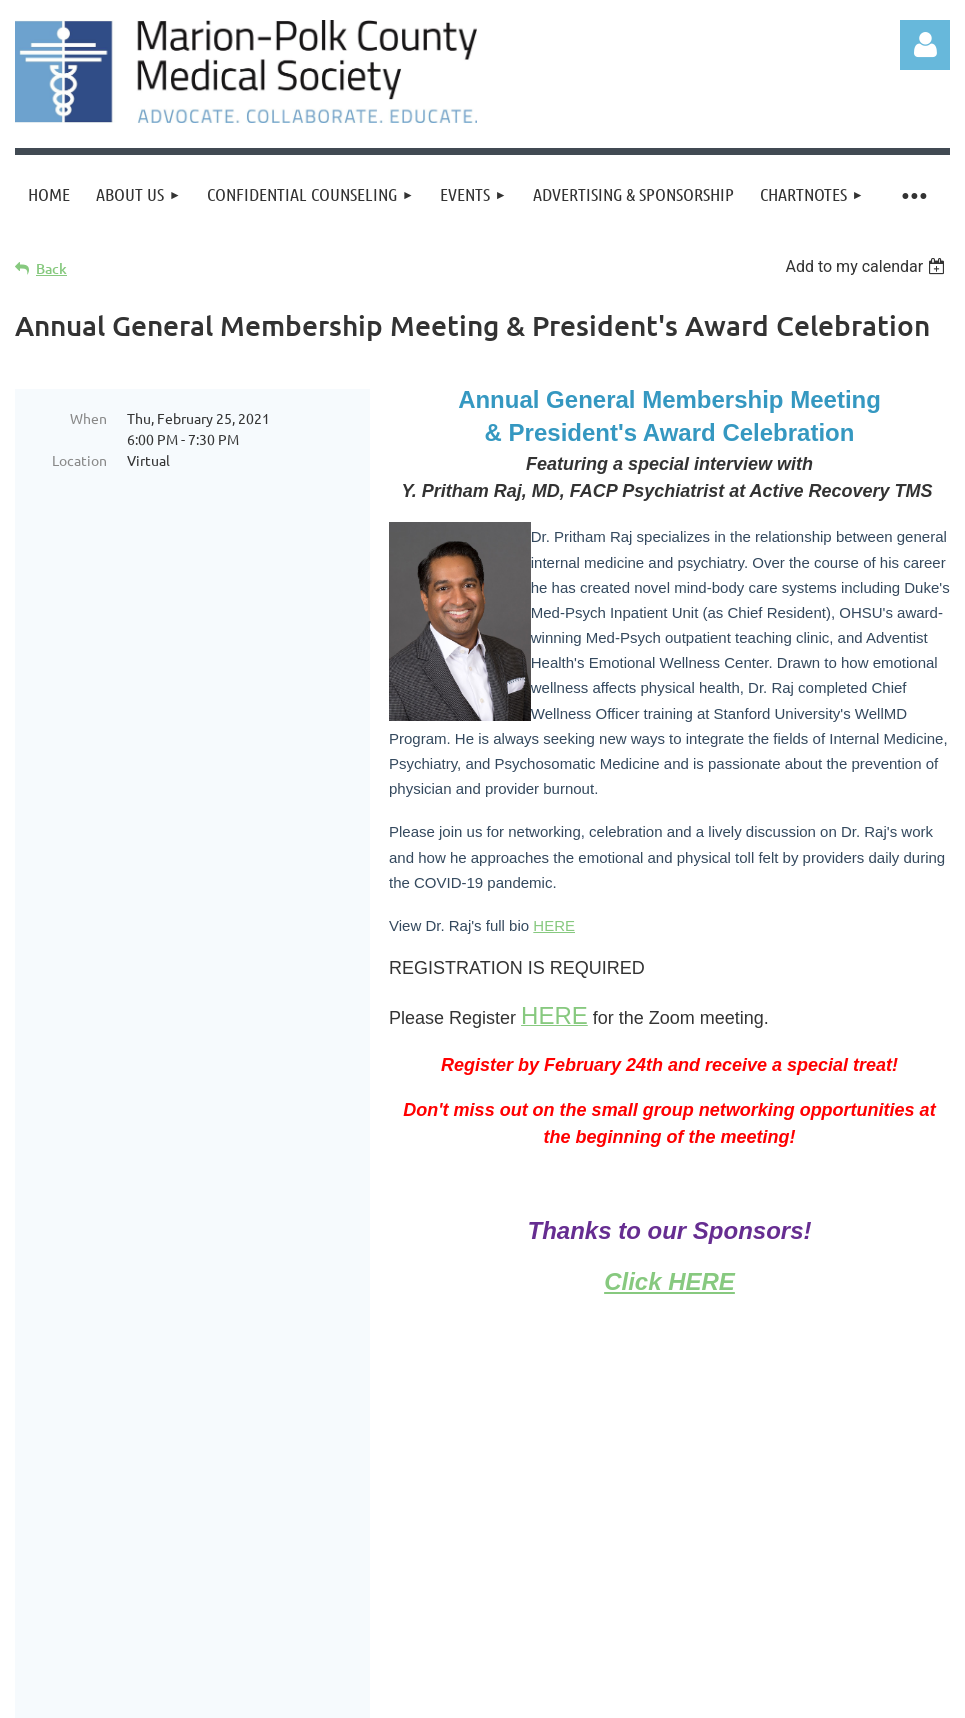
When (88, 418)
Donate (212, 1511)
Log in (925, 45)
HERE (554, 925)
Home (60, 1511)
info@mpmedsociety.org (842, 1538)
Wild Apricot (711, 1655)
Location (79, 460)
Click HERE (669, 1281)
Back (51, 268)
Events (290, 1511)
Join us (133, 1511)
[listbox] (867, 266)
